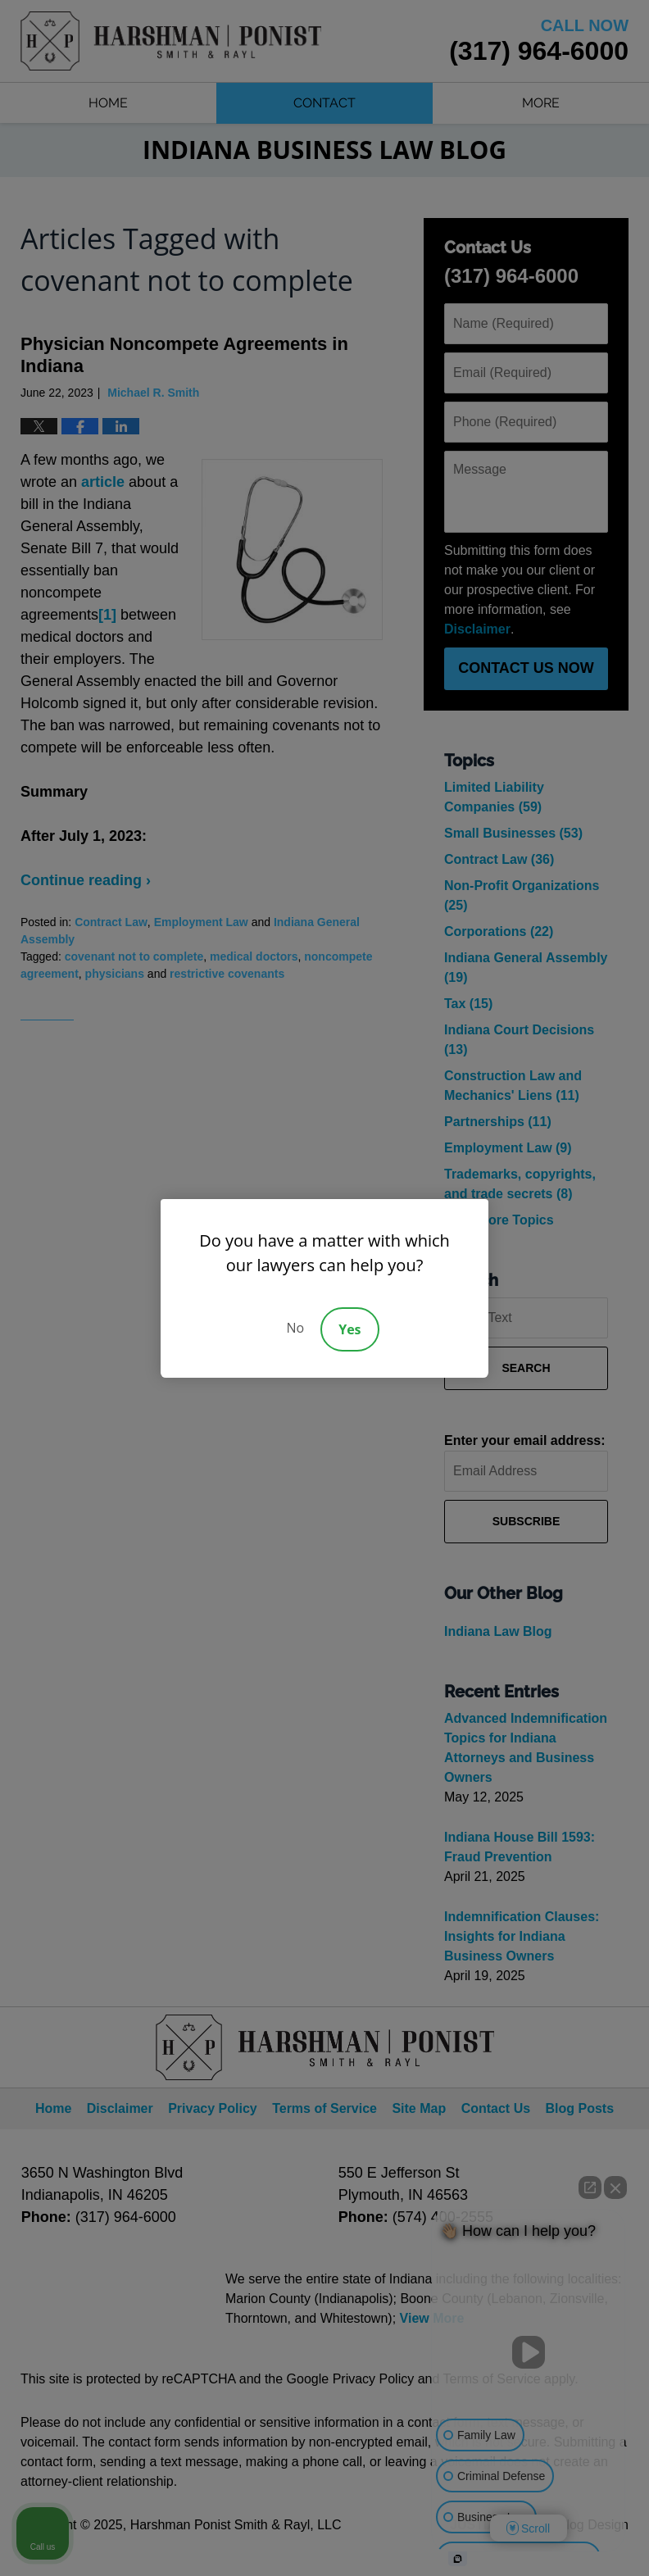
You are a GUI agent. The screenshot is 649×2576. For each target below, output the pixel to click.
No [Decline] (295, 1328)
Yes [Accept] (349, 1329)
